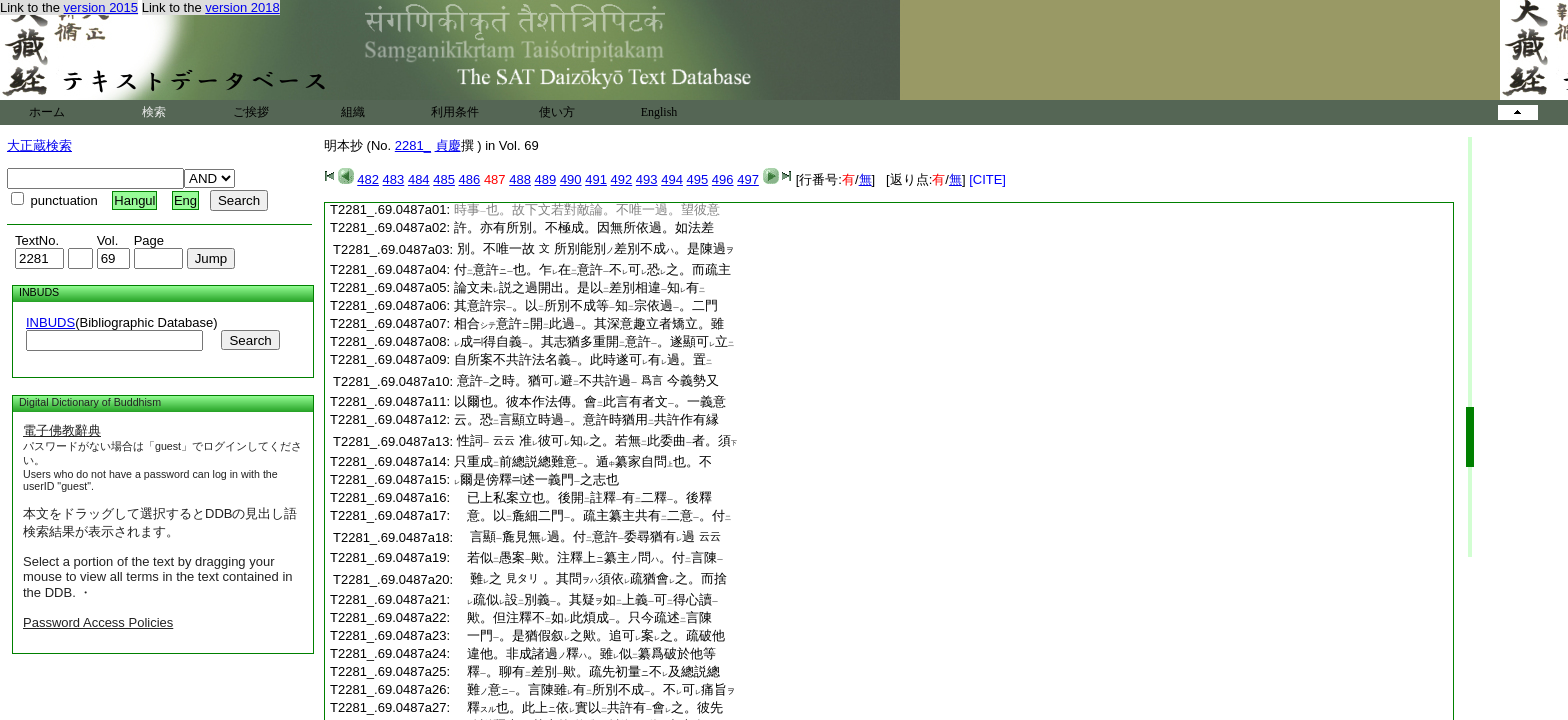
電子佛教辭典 (62, 430)
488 (520, 179)
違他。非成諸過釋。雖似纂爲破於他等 (585, 653)
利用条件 (455, 112)
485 (444, 179)
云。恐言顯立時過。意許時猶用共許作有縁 (586, 419)
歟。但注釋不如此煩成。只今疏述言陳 (583, 617)
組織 (353, 112)
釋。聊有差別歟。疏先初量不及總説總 (587, 671)
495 (698, 179)
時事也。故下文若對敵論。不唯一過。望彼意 (587, 209)
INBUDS (50, 322)
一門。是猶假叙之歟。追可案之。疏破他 (589, 635)
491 (596, 179)
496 (723, 179)
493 (647, 179)
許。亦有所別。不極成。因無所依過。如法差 (584, 227)
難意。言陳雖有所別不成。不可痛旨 (594, 689)
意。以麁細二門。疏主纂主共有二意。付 (592, 515)
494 (672, 179)
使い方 (557, 112)
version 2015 (101, 7)
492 (622, 179)
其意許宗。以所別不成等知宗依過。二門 (586, 305)
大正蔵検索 (39, 145)
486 (470, 179)
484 (419, 179)
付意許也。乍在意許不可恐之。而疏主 (592, 269)
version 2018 (242, 7)
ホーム (47, 112)
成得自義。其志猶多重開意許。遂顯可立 (594, 341)
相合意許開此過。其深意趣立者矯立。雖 (589, 323)
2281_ (413, 145)
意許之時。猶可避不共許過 (547, 380)
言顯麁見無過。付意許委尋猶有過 (576, 536)
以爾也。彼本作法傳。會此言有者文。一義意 (590, 401)
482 (368, 179)
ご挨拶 (251, 112)
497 (748, 179)
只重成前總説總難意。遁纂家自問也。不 (583, 461)
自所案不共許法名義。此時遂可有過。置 (583, 359)
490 (571, 179)
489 (546, 179)
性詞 (473, 440)
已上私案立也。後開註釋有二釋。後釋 (583, 497)
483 (394, 179)
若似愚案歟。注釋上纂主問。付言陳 (588, 557)
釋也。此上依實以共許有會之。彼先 (588, 707)
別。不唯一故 (496, 248)
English (659, 112)
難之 (479, 578)
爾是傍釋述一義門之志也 (536, 479)
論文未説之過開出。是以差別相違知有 (579, 287)
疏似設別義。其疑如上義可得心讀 (586, 599)
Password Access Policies (98, 622)
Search (250, 340)
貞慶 (448, 145)
